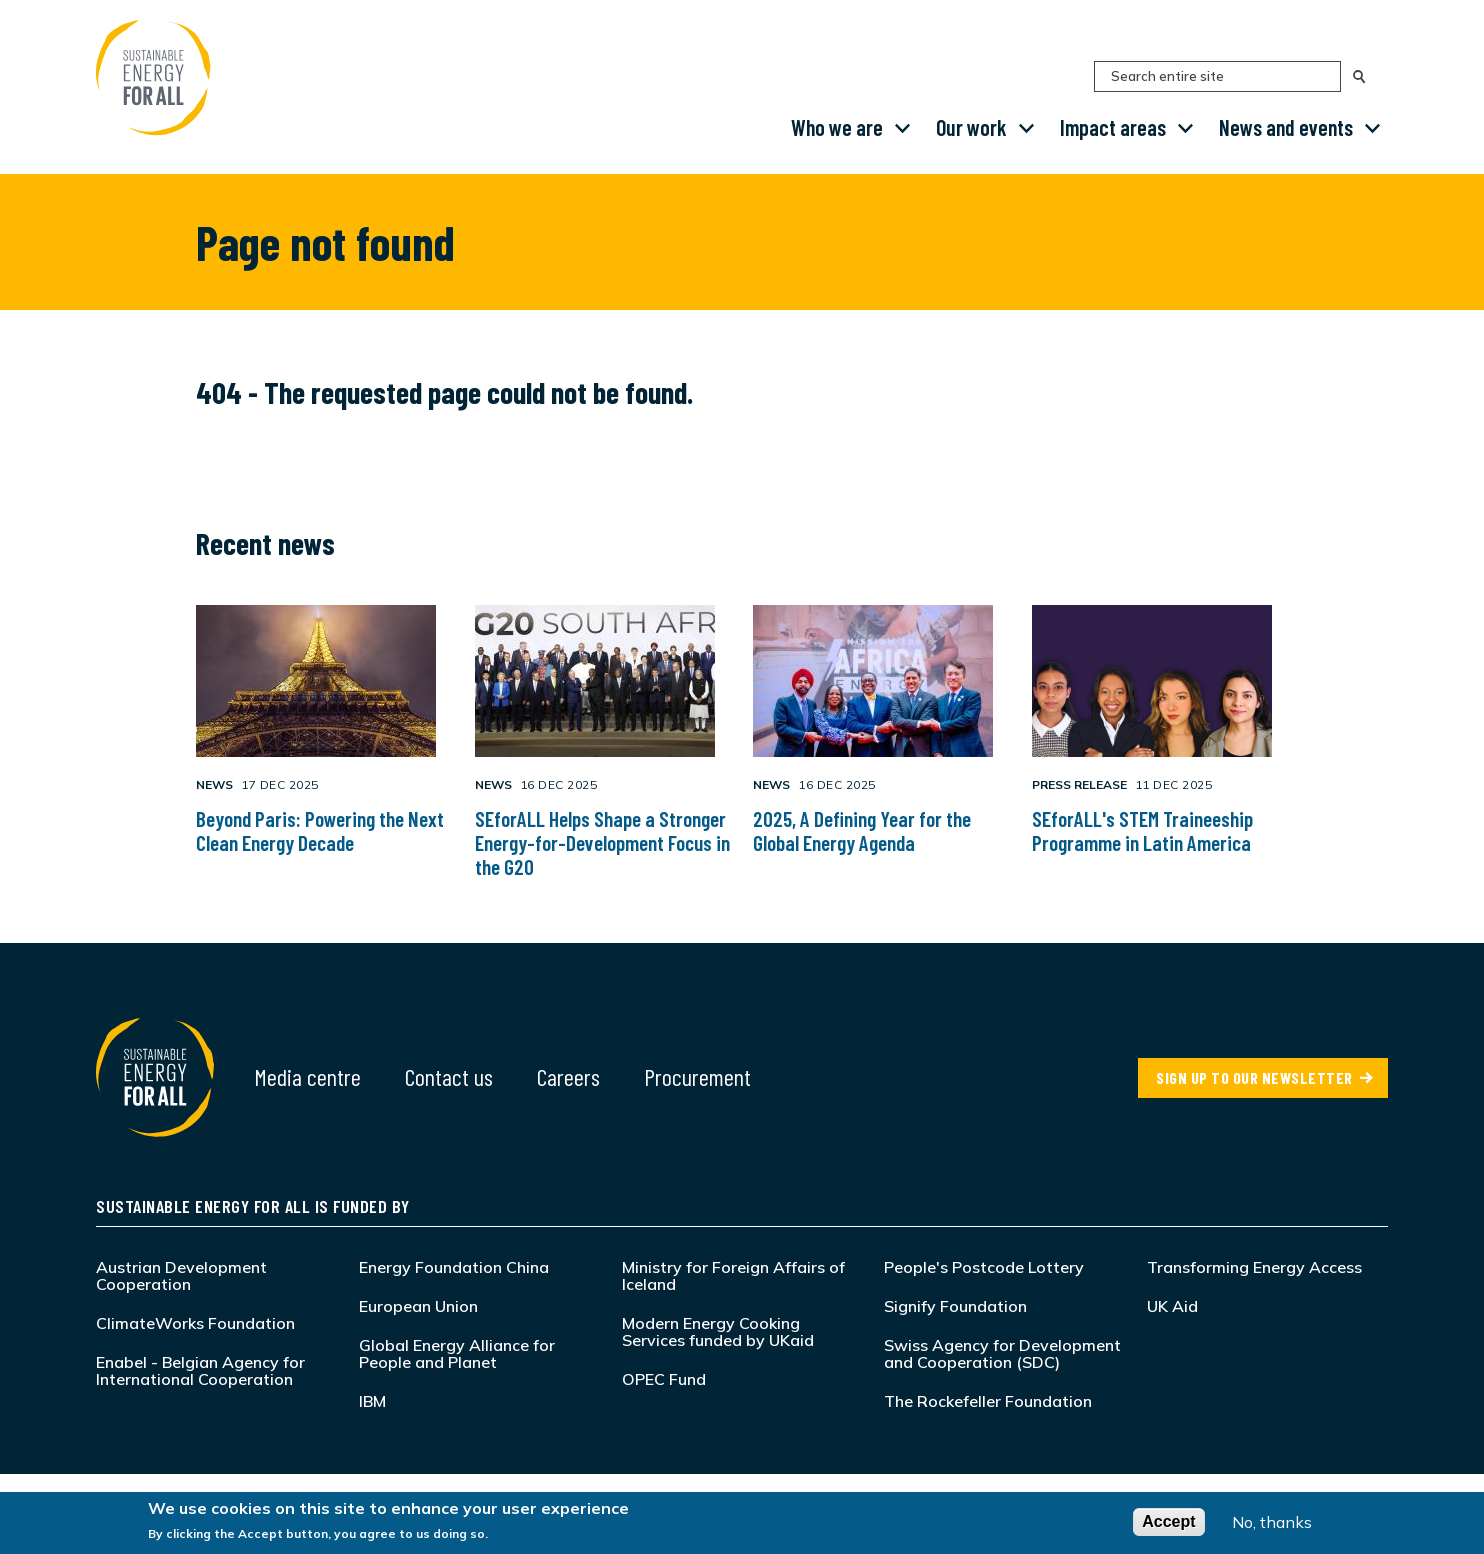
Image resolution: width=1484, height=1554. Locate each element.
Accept (1168, 1521)
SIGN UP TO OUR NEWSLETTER (1254, 1077)
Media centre (307, 1076)
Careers (568, 1076)
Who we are (837, 127)
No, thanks (1272, 1522)
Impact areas (1113, 127)
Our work (971, 127)
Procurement (697, 1076)
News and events (1286, 127)
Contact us (449, 1076)
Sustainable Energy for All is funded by (253, 1206)
